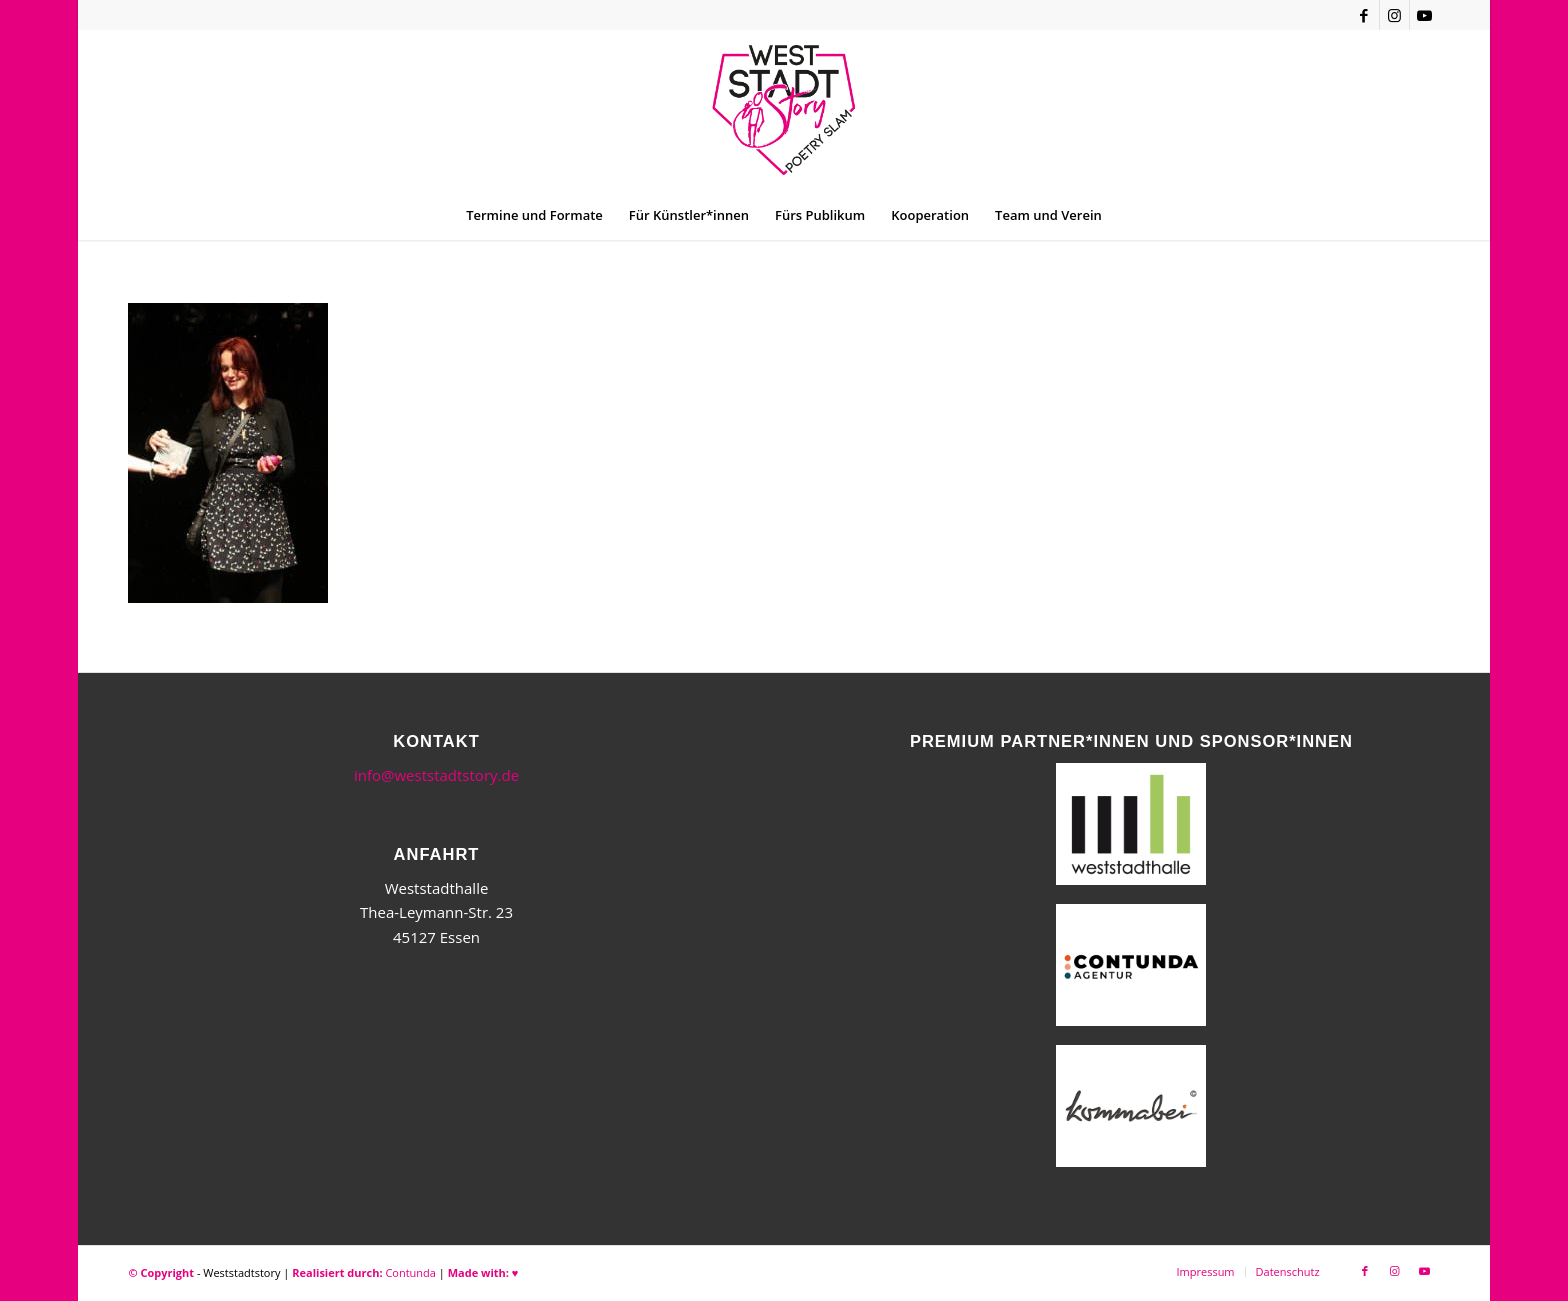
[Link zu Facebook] (1364, 15)
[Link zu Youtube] (1425, 15)
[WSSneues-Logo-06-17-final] (783, 110)
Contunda (410, 1272)
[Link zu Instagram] (1394, 15)
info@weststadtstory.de (436, 775)
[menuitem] (534, 215)
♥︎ (515, 1272)
